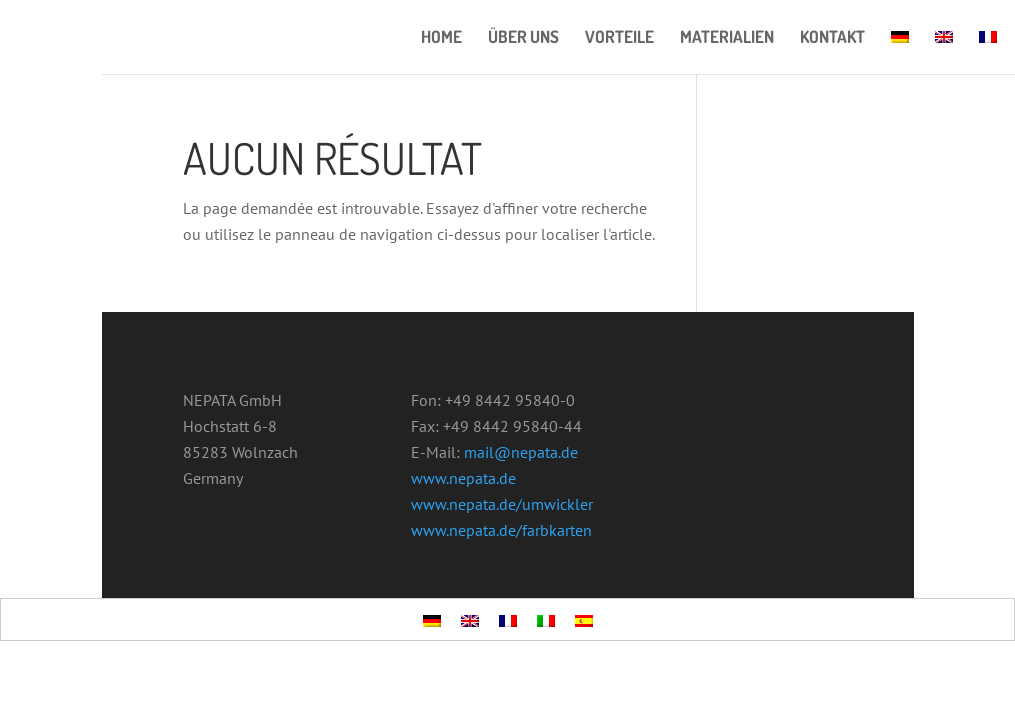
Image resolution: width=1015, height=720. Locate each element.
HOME (441, 38)
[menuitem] (900, 52)
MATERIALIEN (727, 38)
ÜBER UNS (523, 38)
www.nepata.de (463, 478)
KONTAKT (832, 38)
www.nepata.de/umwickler (502, 504)
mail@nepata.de (521, 452)
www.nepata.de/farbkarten (501, 530)
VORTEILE (619, 38)
